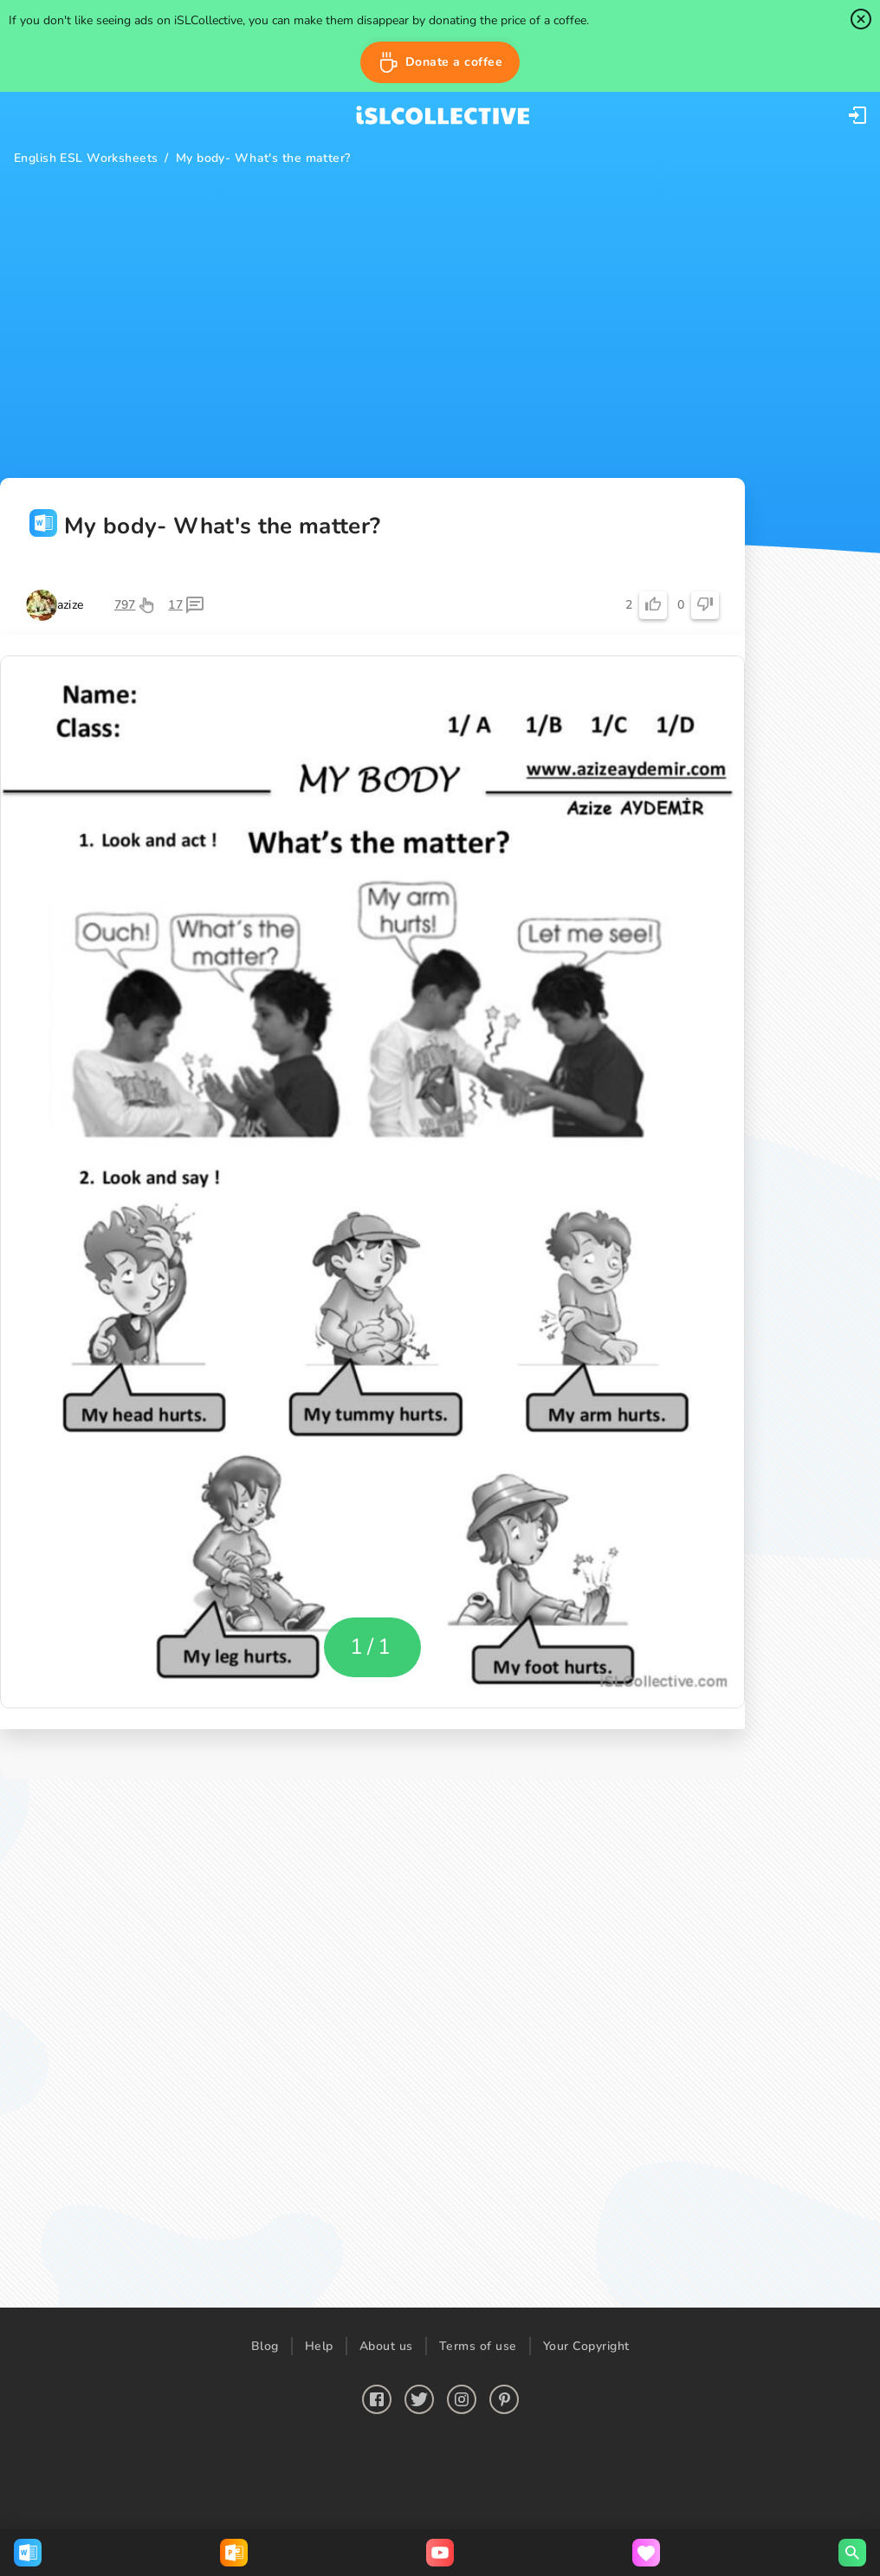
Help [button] (319, 2346)
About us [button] (386, 2346)
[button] (440, 62)
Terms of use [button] (478, 2346)
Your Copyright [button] (586, 2346)
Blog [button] (265, 2346)
